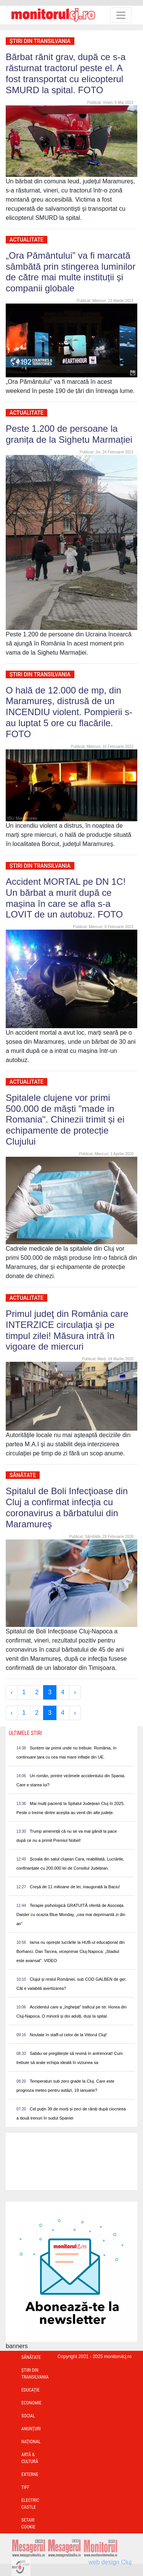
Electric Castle (30, 2504)
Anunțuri (31, 2428)
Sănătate (23, 1475)
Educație (30, 2390)
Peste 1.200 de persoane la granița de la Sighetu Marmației (69, 434)
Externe (30, 2474)
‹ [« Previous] (12, 1692)
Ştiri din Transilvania (40, 41)
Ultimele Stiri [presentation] (25, 1733)
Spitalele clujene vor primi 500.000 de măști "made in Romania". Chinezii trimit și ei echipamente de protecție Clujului (65, 1119)
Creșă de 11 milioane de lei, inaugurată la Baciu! (75, 1886)
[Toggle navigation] (121, 15)
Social (28, 2416)
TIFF (25, 2487)
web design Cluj (110, 2562)
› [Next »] (75, 1692)
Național (30, 2441)
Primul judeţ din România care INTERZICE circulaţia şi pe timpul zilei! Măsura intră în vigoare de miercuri (67, 1330)
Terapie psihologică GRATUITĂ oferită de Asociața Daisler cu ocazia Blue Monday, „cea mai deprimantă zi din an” (70, 1914)
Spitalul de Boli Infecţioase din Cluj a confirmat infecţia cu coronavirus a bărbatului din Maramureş (67, 1507)
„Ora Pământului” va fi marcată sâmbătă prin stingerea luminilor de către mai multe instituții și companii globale (70, 271)
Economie (31, 2403)
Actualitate (26, 240)
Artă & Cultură (29, 2458)
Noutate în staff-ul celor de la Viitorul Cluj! (68, 2034)
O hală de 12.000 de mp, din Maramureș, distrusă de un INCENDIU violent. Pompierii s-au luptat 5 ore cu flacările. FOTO (69, 712)
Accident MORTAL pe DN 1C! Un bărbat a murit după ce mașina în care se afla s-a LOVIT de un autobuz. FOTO (65, 897)
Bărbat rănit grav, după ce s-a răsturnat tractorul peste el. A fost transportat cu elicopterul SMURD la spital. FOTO (65, 73)
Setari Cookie (28, 2523)
